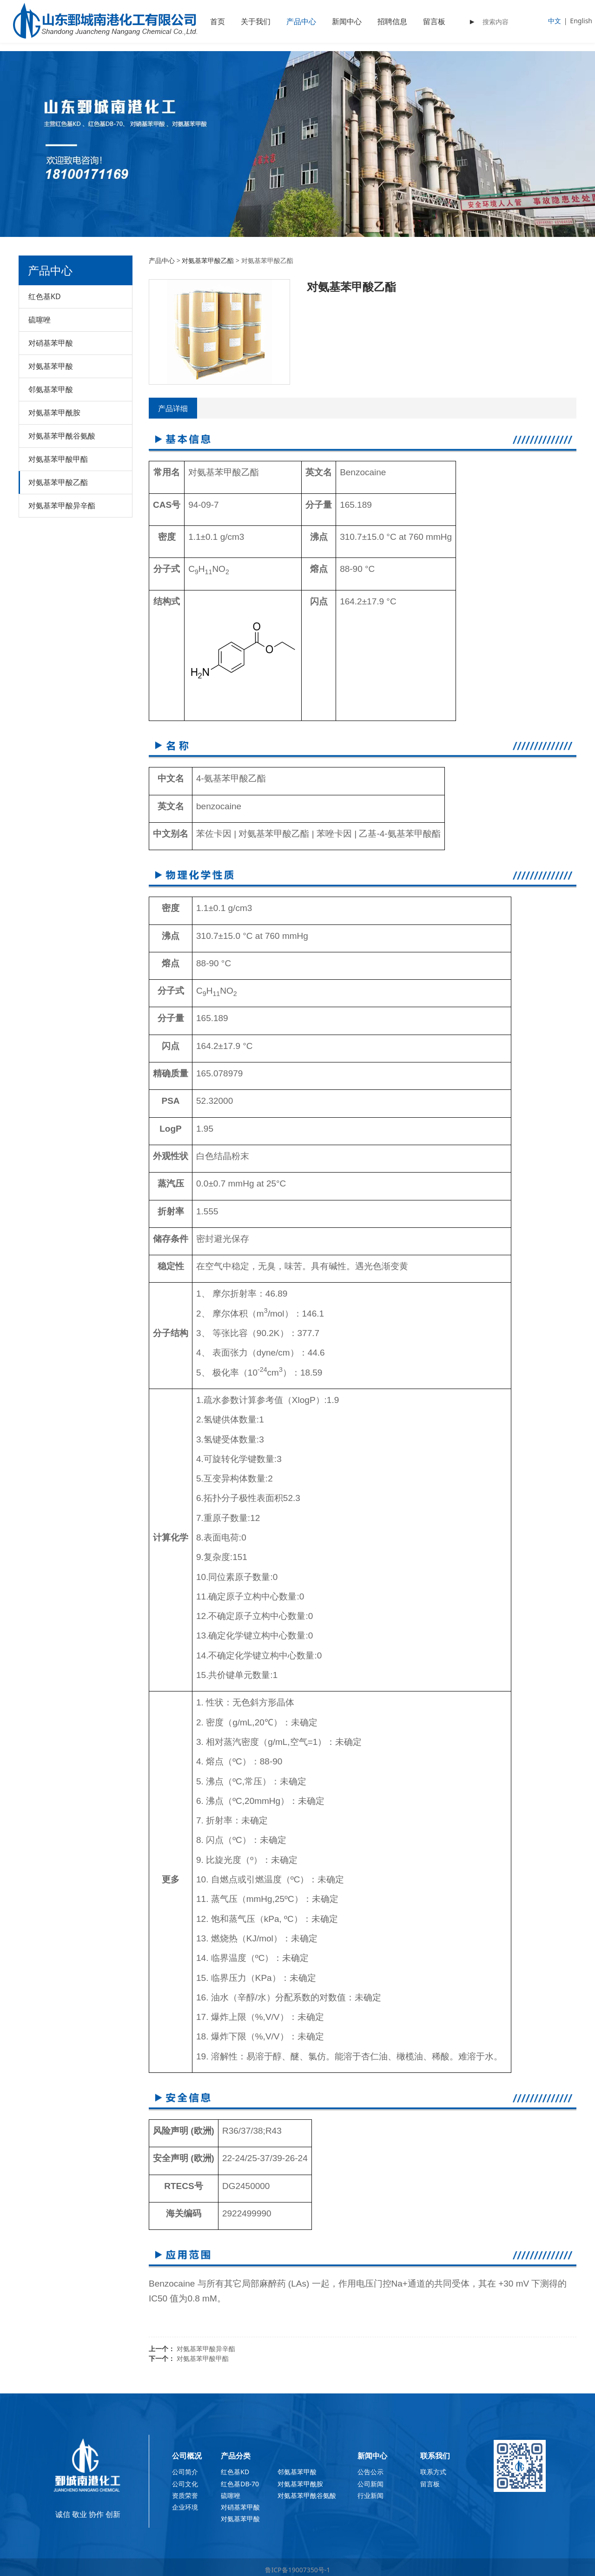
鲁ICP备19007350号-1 (298, 2569)
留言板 (434, 21)
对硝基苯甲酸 (50, 343)
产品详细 (173, 408)
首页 (217, 21)
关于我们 (256, 21)
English (581, 20)
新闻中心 (347, 21)
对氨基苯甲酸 (50, 366)
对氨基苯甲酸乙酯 (58, 482)
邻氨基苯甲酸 (50, 389)
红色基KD (44, 296)
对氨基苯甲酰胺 (54, 412)
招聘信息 (392, 21)
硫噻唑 (39, 320)
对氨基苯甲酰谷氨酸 (61, 436)
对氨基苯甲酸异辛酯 (61, 505)
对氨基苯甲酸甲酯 (58, 459)
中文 (554, 20)
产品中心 (301, 21)
